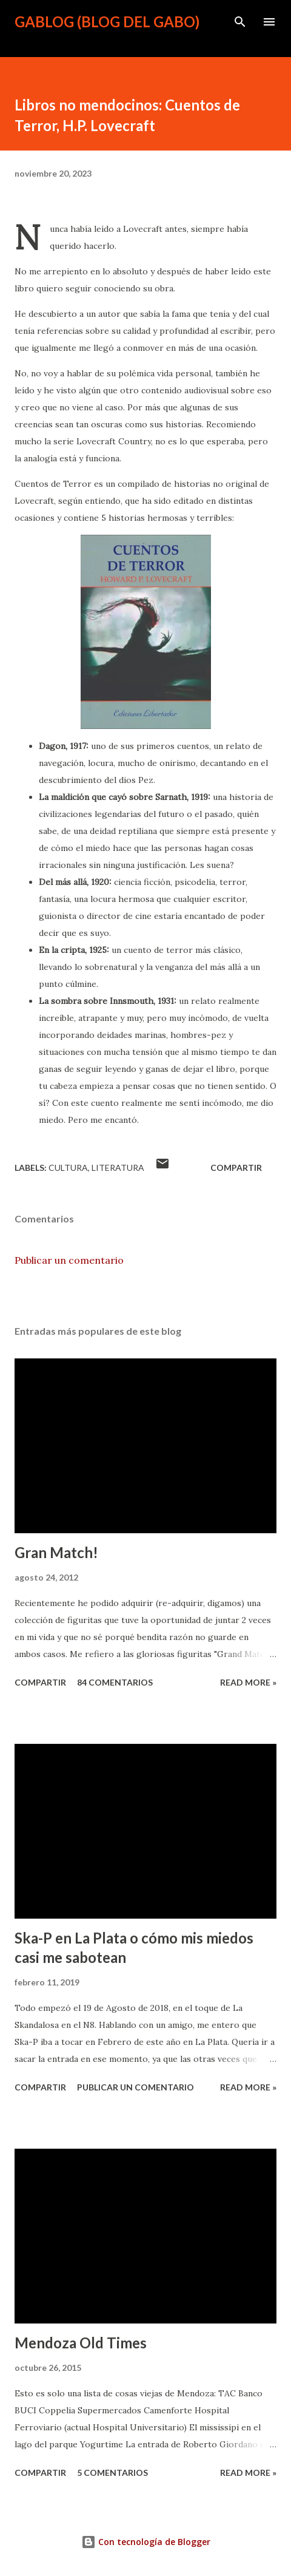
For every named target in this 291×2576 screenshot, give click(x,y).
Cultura (68, 1167)
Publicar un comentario (69, 1260)
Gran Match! (56, 1552)
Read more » (248, 1682)
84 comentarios (115, 1682)
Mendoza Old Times (81, 2342)
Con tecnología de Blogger (145, 2541)
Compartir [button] (236, 1167)
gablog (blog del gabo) (107, 21)
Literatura (118, 1167)
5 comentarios (112, 2472)
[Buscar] (240, 22)
